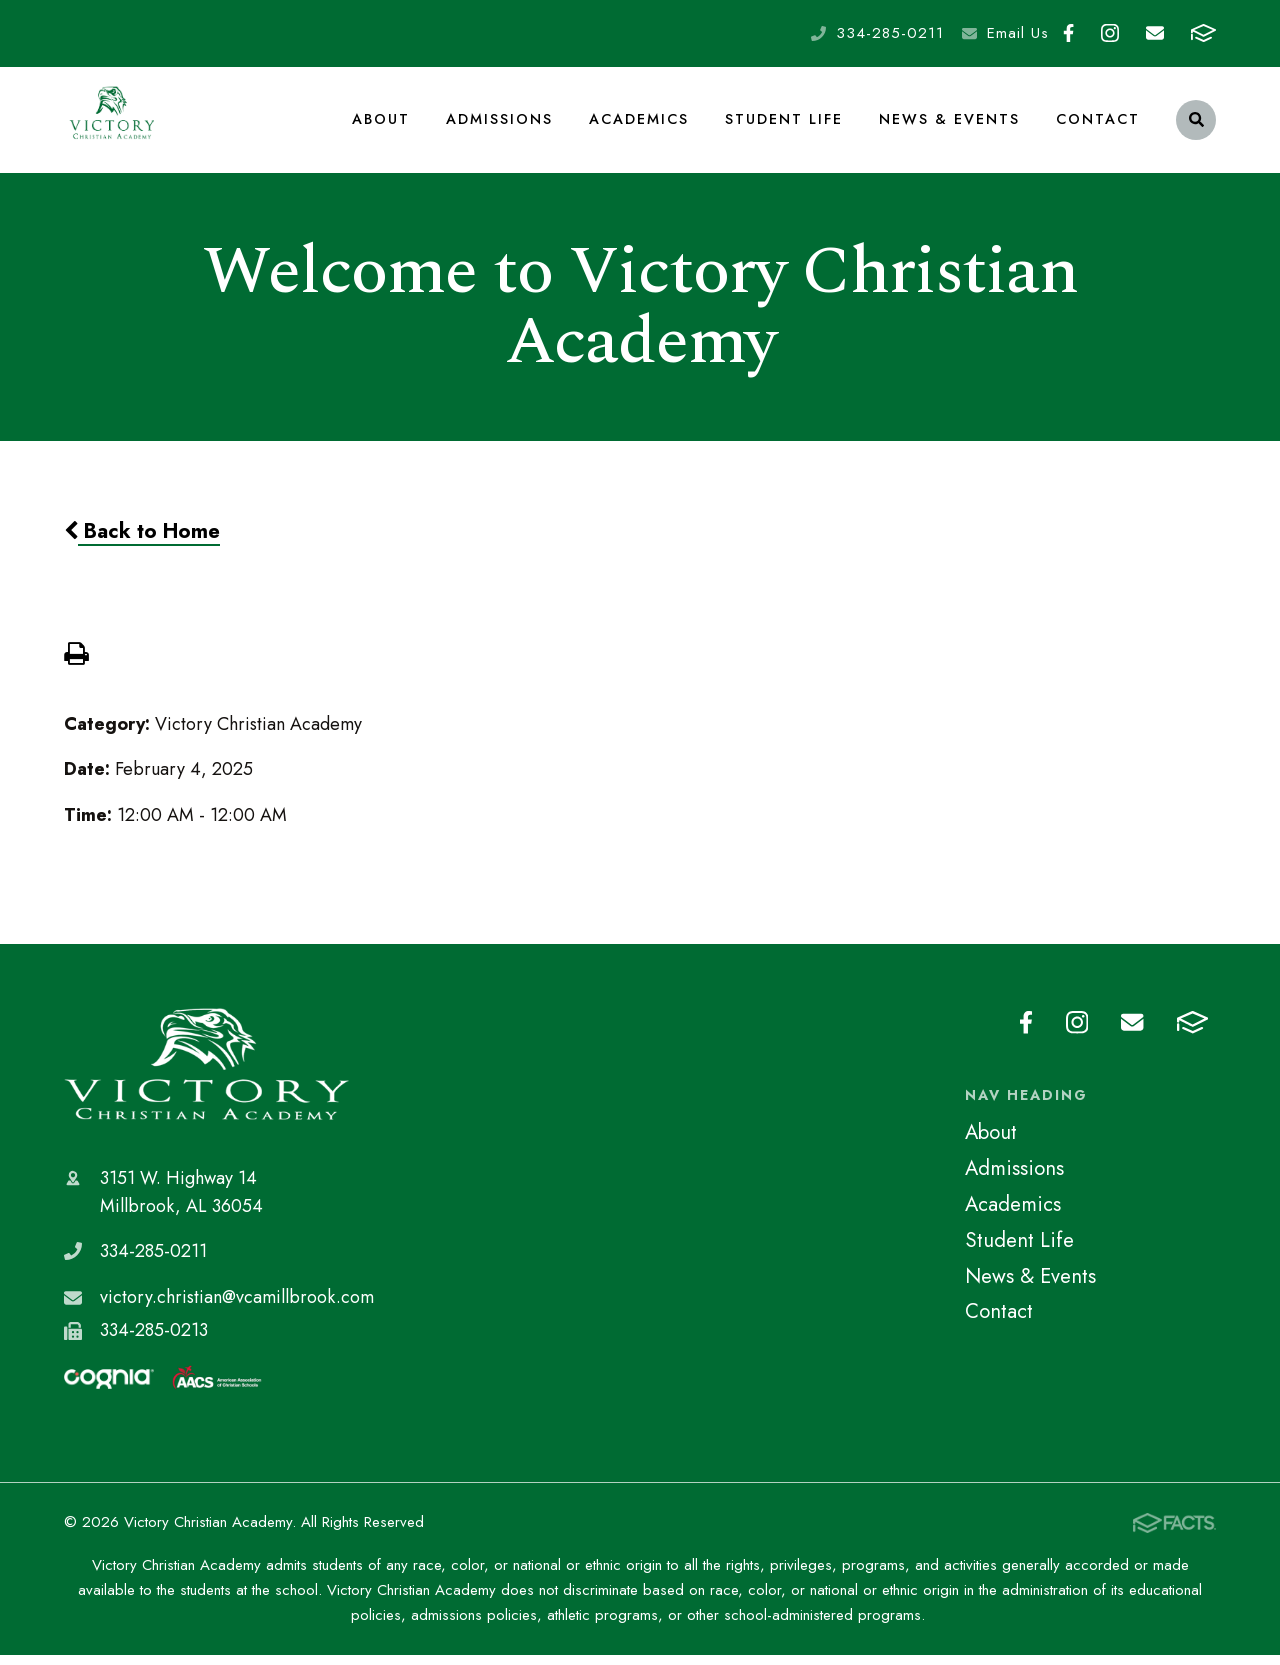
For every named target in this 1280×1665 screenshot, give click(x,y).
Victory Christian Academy (206, 1074)
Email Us (1018, 33)
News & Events (950, 124)
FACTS (1203, 33)
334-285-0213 (154, 1341)
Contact (1098, 124)
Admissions (500, 124)
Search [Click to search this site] (1196, 125)
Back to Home (142, 541)
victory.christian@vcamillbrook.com (237, 1307)
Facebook (1068, 33)
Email (1155, 33)
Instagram (1110, 33)
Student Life (785, 124)
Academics (640, 124)
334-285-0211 (890, 33)
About (382, 124)
